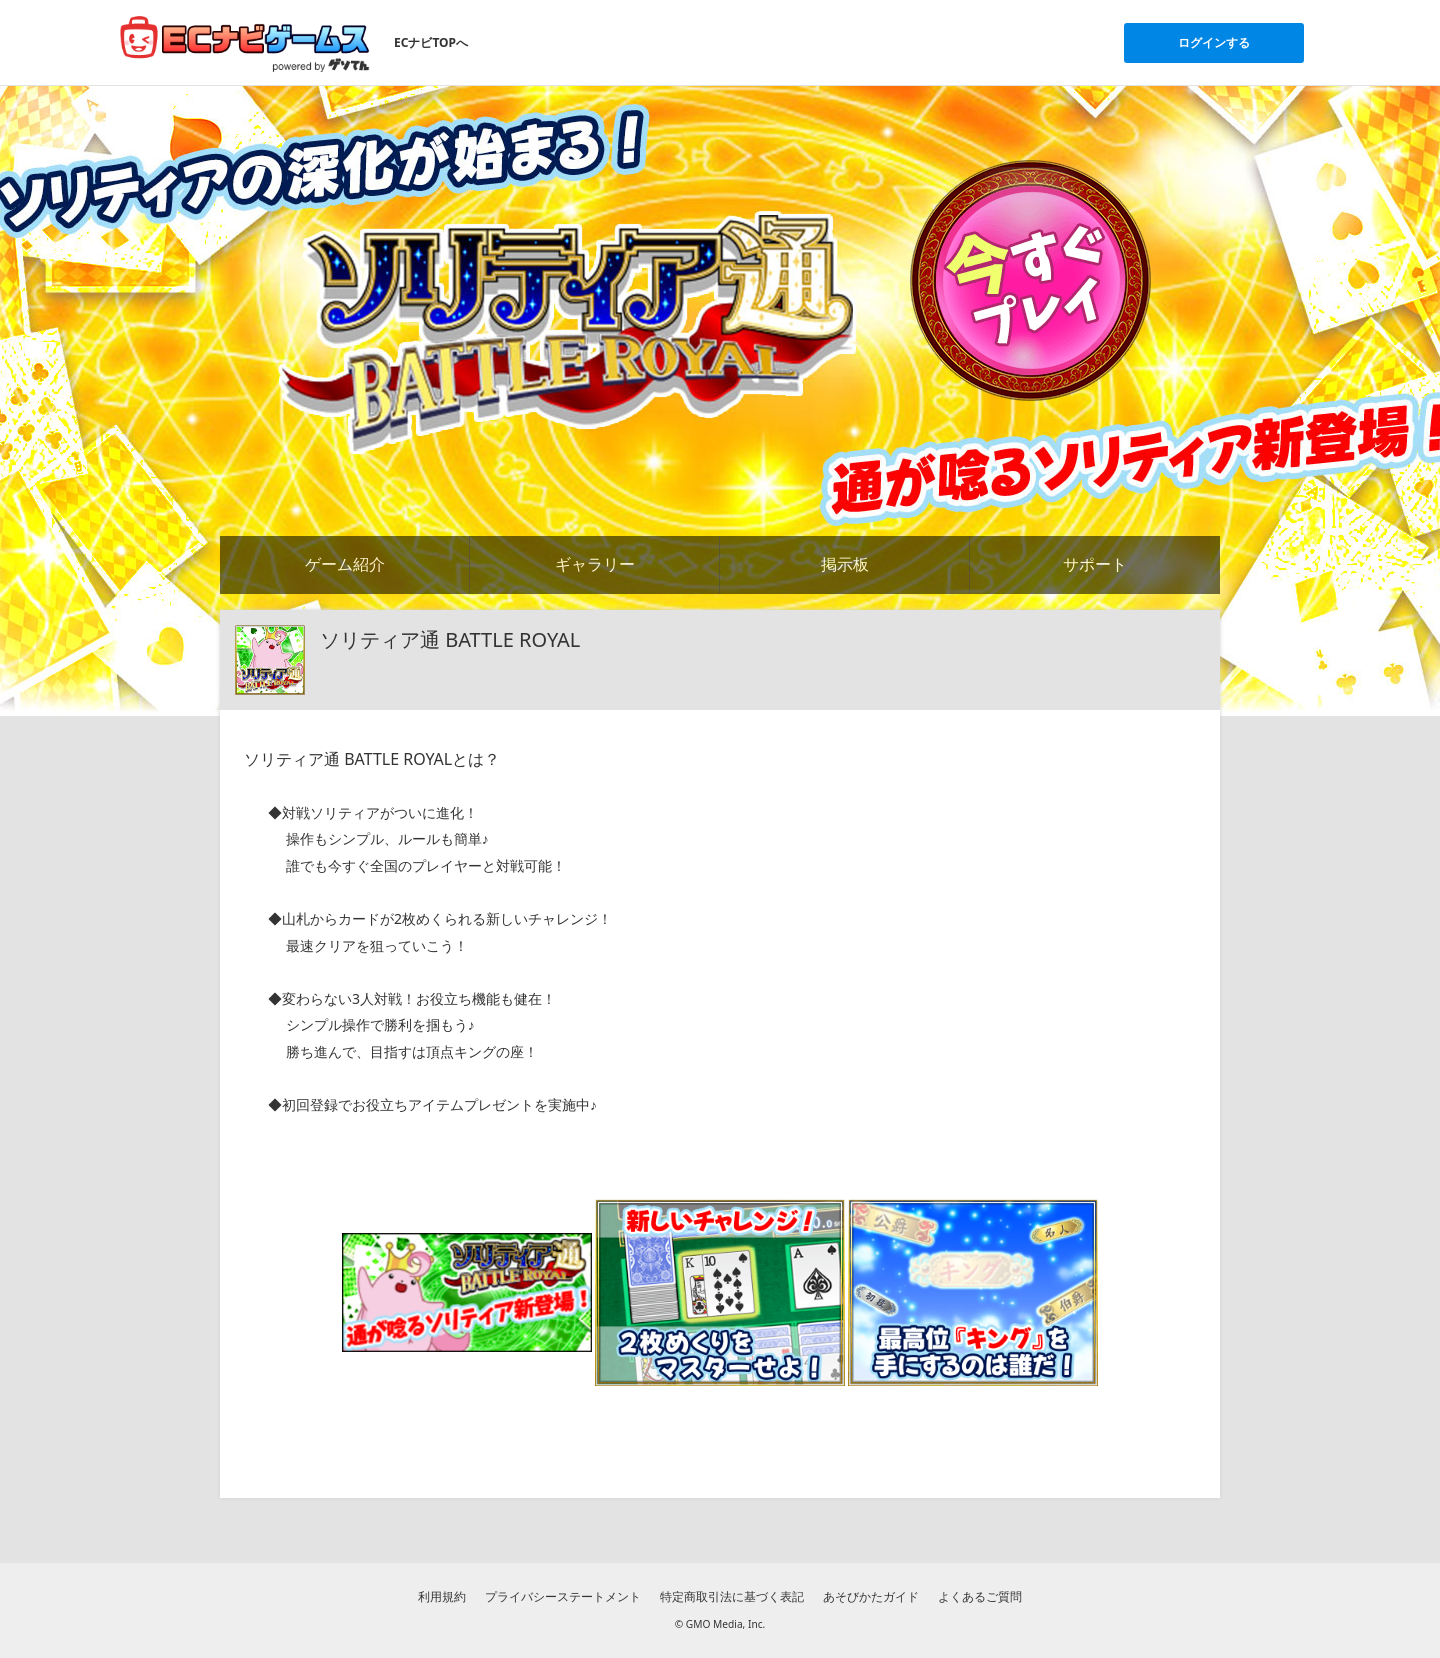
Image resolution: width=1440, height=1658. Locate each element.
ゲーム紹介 (345, 564)
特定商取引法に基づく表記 (732, 1596)
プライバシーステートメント (563, 1596)
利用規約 (442, 1596)
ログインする (1214, 42)
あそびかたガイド (871, 1596)
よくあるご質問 (980, 1596)
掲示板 (845, 564)
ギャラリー (595, 564)
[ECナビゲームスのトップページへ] (245, 43)
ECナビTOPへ (431, 42)
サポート (1095, 564)
